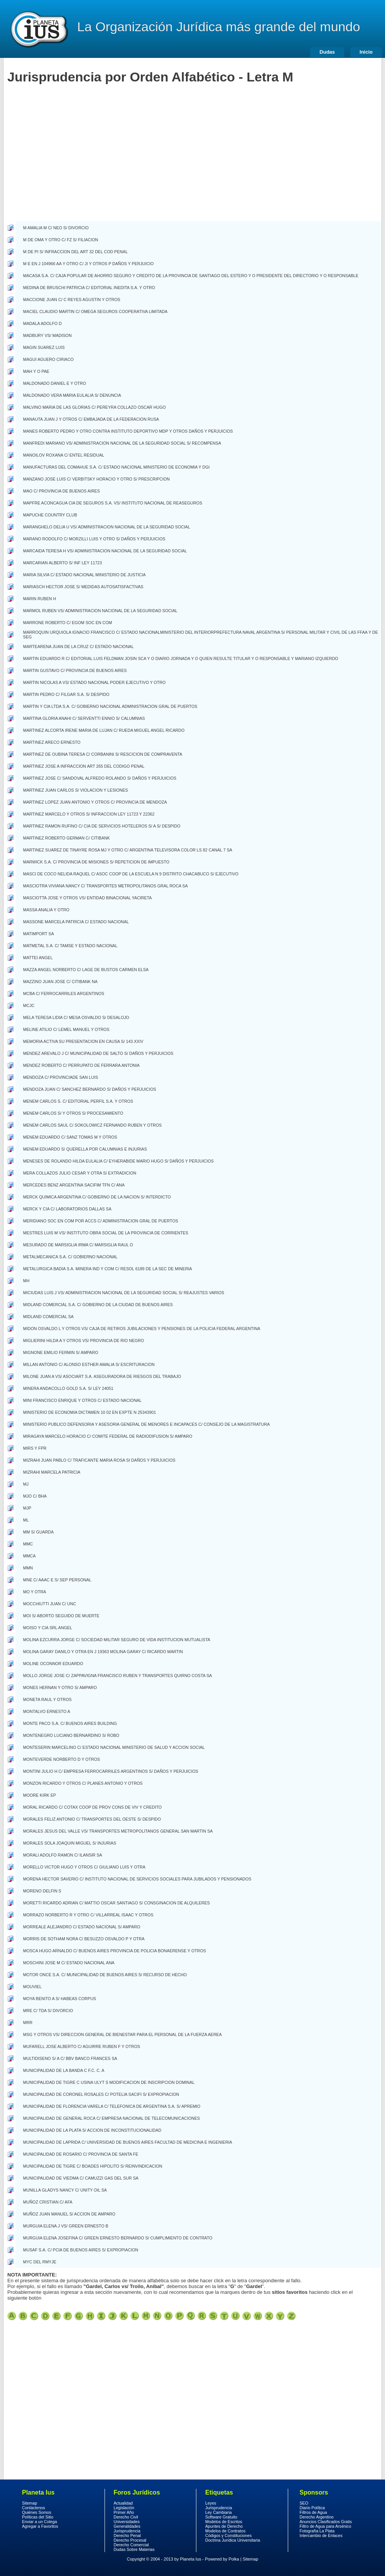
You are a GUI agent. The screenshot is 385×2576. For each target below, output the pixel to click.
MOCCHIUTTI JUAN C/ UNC (49, 1603)
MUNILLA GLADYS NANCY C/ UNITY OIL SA (65, 2190)
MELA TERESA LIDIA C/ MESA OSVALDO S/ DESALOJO (76, 1017)
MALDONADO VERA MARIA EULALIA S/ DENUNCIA (72, 395)
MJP (27, 1508)
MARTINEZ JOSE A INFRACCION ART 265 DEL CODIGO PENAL (84, 766)
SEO (304, 2503)
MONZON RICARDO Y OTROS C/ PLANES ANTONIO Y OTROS (83, 1783)
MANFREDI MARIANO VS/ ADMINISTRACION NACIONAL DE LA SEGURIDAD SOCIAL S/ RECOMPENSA (122, 443)
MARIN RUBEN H (39, 598)
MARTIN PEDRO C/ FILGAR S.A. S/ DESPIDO (66, 694)
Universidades (127, 2521)
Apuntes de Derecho (224, 2526)
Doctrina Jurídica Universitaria (232, 2540)
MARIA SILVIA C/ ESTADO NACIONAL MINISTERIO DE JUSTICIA (84, 574)
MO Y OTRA (34, 1591)
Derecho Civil (126, 2517)
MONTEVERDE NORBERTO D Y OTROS (61, 1759)
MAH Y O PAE (36, 371)
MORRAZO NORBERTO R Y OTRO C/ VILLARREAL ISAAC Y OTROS (88, 1915)
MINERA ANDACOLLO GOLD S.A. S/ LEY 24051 (68, 1388)
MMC (28, 1544)
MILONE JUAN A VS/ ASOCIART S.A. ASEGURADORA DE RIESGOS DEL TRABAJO (102, 1376)
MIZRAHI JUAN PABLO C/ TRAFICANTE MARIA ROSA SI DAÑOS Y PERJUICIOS (99, 1460)
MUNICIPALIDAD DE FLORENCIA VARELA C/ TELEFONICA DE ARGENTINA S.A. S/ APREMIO (112, 2106)
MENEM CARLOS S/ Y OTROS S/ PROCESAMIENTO (73, 1113)
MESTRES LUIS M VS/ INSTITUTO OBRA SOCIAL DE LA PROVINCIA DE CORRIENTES (105, 1232)
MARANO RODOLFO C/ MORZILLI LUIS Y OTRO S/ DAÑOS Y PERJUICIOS (94, 539)
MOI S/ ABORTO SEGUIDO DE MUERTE (61, 1615)
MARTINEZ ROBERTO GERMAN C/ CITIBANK (66, 838)
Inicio (366, 52)
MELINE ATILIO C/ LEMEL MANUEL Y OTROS (66, 1029)
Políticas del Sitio (37, 2517)
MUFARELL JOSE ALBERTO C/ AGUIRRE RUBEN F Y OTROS (81, 2046)
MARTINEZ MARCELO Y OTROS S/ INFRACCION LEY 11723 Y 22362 (89, 814)
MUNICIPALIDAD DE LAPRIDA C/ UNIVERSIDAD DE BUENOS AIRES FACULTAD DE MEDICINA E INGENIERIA (127, 2142)
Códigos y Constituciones (228, 2535)
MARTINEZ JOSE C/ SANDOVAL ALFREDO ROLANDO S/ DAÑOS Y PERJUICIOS (99, 778)
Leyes (210, 2503)
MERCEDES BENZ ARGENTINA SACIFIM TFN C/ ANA (74, 1185)
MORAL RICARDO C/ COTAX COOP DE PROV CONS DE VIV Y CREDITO (92, 1807)
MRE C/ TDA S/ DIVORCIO (48, 2010)
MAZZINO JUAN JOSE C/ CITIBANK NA (60, 981)
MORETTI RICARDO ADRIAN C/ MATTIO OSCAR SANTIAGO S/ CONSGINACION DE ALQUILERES (116, 1903)
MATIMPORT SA (38, 933)
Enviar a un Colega (39, 2521)
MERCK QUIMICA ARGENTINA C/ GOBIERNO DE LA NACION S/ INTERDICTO (97, 1197)
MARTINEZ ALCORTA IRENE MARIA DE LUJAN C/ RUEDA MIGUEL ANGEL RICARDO (103, 730)
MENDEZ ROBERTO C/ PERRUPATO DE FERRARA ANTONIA (81, 1065)
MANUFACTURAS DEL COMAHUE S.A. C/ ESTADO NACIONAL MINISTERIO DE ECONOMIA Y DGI (116, 467)
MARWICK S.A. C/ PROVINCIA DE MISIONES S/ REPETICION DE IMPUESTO (96, 862)
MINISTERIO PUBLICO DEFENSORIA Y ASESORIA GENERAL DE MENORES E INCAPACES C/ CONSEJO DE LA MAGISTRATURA (146, 1424)
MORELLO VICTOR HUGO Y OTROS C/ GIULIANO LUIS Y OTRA (84, 1867)
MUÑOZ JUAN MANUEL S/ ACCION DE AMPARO (69, 2214)
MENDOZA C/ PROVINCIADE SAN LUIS (60, 1077)
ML (26, 1520)
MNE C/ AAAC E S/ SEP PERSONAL (57, 1579)
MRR (27, 2022)
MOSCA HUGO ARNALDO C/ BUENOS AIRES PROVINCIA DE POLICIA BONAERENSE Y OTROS (114, 1950)
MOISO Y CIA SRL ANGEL (47, 1627)
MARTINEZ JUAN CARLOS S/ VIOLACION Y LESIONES (75, 790)
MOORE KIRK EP (39, 1795)
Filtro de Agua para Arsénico (325, 2526)
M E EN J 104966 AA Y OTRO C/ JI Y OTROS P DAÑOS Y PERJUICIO (88, 263)
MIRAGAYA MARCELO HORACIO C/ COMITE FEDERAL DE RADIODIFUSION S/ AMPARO (107, 1436)
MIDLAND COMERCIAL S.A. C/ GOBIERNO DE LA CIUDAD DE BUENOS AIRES (98, 1304)
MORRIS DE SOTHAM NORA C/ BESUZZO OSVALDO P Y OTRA (84, 1938)
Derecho (38, 29)
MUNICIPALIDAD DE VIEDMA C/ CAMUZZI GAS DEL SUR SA (80, 2178)
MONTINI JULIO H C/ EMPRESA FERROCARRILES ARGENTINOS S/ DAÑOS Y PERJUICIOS (110, 1771)
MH (26, 1280)
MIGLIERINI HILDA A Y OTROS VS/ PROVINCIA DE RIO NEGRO (83, 1340)
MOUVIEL (32, 1986)
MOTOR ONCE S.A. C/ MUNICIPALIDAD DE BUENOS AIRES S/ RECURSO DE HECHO (105, 1974)
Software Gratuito (221, 2517)
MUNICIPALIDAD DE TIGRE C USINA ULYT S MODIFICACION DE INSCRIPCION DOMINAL (108, 2082)
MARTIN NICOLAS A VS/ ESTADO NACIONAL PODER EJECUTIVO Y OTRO (94, 682)
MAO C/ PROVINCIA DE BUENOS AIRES (61, 491)
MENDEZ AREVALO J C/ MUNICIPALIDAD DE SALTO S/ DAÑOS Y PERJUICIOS (98, 1053)
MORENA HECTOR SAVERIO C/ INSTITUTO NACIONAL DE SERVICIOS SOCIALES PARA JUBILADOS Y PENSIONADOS (137, 1879)
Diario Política (312, 2507)
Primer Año (124, 2512)
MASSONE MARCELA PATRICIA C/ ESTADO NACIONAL (76, 921)
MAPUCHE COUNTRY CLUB (50, 515)
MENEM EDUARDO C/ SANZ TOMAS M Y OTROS (70, 1137)
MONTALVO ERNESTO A (46, 1711)
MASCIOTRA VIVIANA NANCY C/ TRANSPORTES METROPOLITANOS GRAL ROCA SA (105, 885)
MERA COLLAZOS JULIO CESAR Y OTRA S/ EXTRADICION (79, 1173)
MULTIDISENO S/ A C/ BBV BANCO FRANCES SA (70, 2058)
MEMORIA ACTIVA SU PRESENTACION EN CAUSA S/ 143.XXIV (83, 1041)
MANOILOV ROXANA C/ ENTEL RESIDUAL (63, 455)
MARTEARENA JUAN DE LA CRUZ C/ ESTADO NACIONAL (78, 646)
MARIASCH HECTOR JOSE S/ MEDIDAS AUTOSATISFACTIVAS (83, 586)
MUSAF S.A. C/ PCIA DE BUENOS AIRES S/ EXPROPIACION (80, 2250)
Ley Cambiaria (218, 2512)
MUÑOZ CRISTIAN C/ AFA (48, 2202)
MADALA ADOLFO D (42, 323)
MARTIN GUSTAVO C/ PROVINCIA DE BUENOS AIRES (75, 670)
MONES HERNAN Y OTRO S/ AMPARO (60, 1687)
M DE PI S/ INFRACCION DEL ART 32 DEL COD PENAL (75, 251)
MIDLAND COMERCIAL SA (48, 1316)
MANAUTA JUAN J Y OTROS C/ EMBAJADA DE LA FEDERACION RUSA (91, 419)
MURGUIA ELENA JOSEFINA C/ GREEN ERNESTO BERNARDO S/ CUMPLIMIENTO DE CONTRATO (118, 2238)
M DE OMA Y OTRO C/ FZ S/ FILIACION (60, 239)
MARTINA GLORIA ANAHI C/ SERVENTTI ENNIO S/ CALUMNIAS (84, 718)
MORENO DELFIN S (42, 1891)
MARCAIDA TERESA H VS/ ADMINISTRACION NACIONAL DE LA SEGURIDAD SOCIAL (105, 550)
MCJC (29, 1005)
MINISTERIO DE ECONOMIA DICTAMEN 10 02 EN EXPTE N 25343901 (89, 1412)
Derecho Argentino (317, 2517)
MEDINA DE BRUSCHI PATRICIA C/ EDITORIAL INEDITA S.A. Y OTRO (89, 287)
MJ (26, 1484)
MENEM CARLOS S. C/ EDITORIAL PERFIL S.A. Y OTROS (78, 1101)
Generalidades (127, 2526)
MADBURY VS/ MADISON (47, 335)
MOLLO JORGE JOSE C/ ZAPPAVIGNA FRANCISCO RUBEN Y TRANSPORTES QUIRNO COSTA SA (117, 1675)
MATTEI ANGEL (38, 957)
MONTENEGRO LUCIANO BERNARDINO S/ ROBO (71, 1735)
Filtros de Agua (313, 2512)
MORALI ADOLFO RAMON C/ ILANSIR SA (62, 1855)
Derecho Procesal (130, 2540)
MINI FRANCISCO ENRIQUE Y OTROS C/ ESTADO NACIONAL (82, 1400)
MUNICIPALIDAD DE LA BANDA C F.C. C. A (64, 2070)
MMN (28, 1568)
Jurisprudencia (127, 2531)
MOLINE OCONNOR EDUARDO (53, 1663)
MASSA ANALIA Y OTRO (46, 909)
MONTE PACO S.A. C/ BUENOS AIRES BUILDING (70, 1723)
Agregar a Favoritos (40, 2526)
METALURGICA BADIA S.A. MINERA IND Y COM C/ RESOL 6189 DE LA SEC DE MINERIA (107, 1268)
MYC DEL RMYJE (39, 2262)
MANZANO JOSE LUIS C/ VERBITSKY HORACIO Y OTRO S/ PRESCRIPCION (96, 479)
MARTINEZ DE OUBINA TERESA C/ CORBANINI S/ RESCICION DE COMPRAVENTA (102, 754)
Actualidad (123, 2503)
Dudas (327, 52)
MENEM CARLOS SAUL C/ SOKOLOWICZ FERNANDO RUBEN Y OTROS (92, 1125)
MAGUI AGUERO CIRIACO (48, 359)
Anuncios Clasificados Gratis (326, 2521)
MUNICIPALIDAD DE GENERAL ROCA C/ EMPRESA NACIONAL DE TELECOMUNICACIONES (111, 2118)
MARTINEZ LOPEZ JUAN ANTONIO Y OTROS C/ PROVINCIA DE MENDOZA (95, 802)
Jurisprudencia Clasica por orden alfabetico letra (23, 2316)
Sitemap (29, 2503)
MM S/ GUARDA (38, 1532)
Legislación (124, 2507)
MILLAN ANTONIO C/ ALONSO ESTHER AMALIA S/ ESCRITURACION (89, 1364)
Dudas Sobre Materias (134, 2549)
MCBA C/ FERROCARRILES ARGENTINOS (63, 993)
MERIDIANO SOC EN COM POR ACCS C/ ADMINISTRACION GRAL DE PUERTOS (100, 1221)
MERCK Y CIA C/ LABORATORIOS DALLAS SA (67, 1209)
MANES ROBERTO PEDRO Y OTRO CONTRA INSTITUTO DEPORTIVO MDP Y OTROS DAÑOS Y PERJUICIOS (128, 431)
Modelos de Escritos (223, 2521)
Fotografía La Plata (317, 2531)
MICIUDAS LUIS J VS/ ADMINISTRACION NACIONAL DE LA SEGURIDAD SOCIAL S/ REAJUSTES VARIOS (123, 1292)
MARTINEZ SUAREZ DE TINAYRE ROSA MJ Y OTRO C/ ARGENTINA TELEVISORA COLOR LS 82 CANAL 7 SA (127, 850)
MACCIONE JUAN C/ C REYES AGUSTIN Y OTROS (71, 299)
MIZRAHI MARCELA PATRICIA (51, 1472)
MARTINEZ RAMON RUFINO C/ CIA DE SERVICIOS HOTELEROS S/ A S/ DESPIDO (102, 826)
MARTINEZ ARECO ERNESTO (52, 742)
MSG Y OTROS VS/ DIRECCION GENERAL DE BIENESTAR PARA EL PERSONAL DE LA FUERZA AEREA (122, 2034)
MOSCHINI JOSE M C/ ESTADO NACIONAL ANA (69, 1962)
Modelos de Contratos (225, 2531)
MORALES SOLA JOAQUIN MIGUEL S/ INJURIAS (69, 1843)
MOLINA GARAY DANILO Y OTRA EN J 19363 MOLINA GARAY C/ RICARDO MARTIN (103, 1651)
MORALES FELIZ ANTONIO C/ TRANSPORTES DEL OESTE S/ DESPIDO (92, 1819)
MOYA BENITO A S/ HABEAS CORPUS (59, 1998)
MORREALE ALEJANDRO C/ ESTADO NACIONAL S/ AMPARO (81, 1926)
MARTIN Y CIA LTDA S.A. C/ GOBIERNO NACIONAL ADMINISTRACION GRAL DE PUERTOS (110, 706)
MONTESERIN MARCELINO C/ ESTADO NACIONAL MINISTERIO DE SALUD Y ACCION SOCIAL (114, 1747)
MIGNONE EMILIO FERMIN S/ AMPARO (60, 1352)
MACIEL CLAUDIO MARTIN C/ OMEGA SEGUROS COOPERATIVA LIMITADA (95, 311)
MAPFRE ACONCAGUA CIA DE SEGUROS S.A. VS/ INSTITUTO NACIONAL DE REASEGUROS (112, 503)
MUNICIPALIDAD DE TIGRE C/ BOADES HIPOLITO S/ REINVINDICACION (92, 2166)
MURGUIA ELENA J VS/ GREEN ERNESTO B (65, 2226)
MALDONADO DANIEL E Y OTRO (54, 383)
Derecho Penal (127, 2535)
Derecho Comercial (131, 2544)
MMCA (29, 1556)
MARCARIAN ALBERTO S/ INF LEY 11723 (62, 562)
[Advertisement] (72, 164)
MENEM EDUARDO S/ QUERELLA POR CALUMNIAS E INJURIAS (85, 1149)
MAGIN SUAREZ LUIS (44, 347)
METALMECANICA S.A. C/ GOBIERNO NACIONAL (70, 1256)
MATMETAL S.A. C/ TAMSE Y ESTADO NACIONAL (70, 945)
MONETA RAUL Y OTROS (47, 1699)
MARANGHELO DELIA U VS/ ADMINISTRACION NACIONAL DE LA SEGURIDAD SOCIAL (106, 527)
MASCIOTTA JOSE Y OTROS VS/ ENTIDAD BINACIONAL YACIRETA (87, 897)
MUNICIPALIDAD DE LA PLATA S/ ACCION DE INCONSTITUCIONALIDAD (92, 2130)
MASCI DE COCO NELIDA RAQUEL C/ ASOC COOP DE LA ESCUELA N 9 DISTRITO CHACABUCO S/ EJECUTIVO (130, 874)
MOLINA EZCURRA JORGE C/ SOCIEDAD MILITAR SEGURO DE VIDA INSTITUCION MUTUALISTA (116, 1639)
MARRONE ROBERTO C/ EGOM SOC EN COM (67, 622)
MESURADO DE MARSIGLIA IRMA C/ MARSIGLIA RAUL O (78, 1244)
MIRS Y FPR (35, 1448)
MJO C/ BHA (35, 1496)
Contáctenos (33, 2507)
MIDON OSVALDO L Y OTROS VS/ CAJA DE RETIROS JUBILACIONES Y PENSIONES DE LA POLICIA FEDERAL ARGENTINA (141, 1328)
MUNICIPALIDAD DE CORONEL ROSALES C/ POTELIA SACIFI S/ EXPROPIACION (101, 2094)
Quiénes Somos (36, 2512)
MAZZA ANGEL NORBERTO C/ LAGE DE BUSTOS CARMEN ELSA (86, 969)
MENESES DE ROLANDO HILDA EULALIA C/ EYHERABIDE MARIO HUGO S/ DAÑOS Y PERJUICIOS (118, 1161)
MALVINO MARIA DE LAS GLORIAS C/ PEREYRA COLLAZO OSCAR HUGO (94, 407)
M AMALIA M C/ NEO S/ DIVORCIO (56, 227)
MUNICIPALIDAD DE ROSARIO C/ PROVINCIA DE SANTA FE (80, 2154)
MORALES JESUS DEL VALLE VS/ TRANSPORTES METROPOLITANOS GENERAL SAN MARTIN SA (118, 1831)
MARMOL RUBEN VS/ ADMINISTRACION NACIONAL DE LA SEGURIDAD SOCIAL (100, 610)
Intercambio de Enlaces (321, 2535)
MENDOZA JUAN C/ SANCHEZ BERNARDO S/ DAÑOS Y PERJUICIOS (89, 1089)
